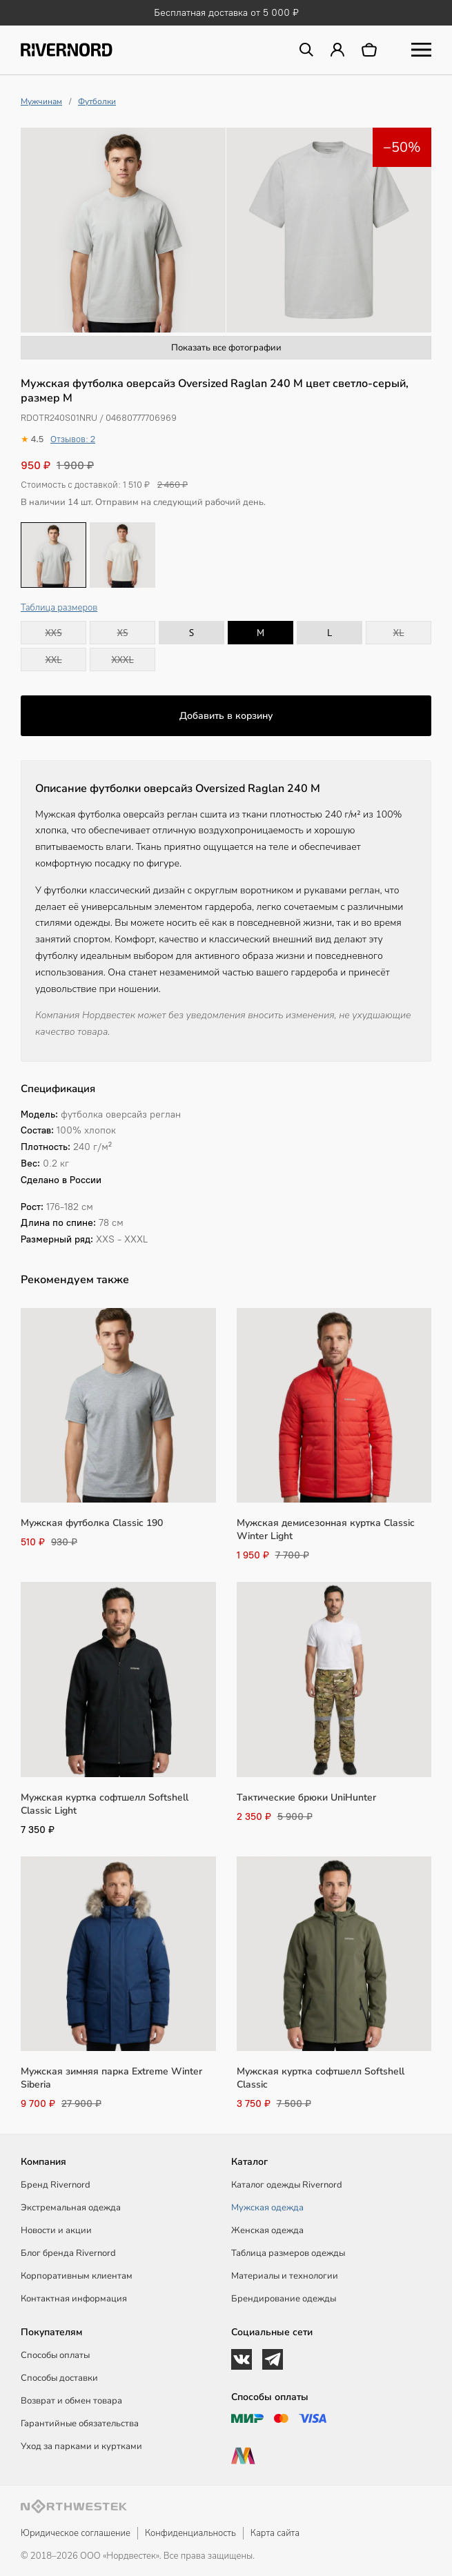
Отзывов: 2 (72, 439)
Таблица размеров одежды (288, 2253)
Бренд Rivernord (55, 2185)
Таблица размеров (59, 608)
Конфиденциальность (190, 2533)
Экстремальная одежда (71, 2207)
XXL (53, 659)
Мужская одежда (267, 2207)
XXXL (122, 659)
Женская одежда (267, 2230)
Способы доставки (59, 2378)
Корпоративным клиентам (76, 2276)
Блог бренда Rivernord (68, 2253)
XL (398, 632)
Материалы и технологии (284, 2276)
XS (122, 632)
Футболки (97, 101)
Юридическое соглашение (75, 2533)
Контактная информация (74, 2298)
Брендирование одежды (283, 2298)
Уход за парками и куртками (81, 2446)
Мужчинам (41, 101)
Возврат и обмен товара (71, 2401)
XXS (53, 632)
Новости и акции (56, 2230)
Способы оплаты (55, 2355)
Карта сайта (274, 2533)
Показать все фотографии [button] (226, 347)
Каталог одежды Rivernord (286, 2185)
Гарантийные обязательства (80, 2423)
